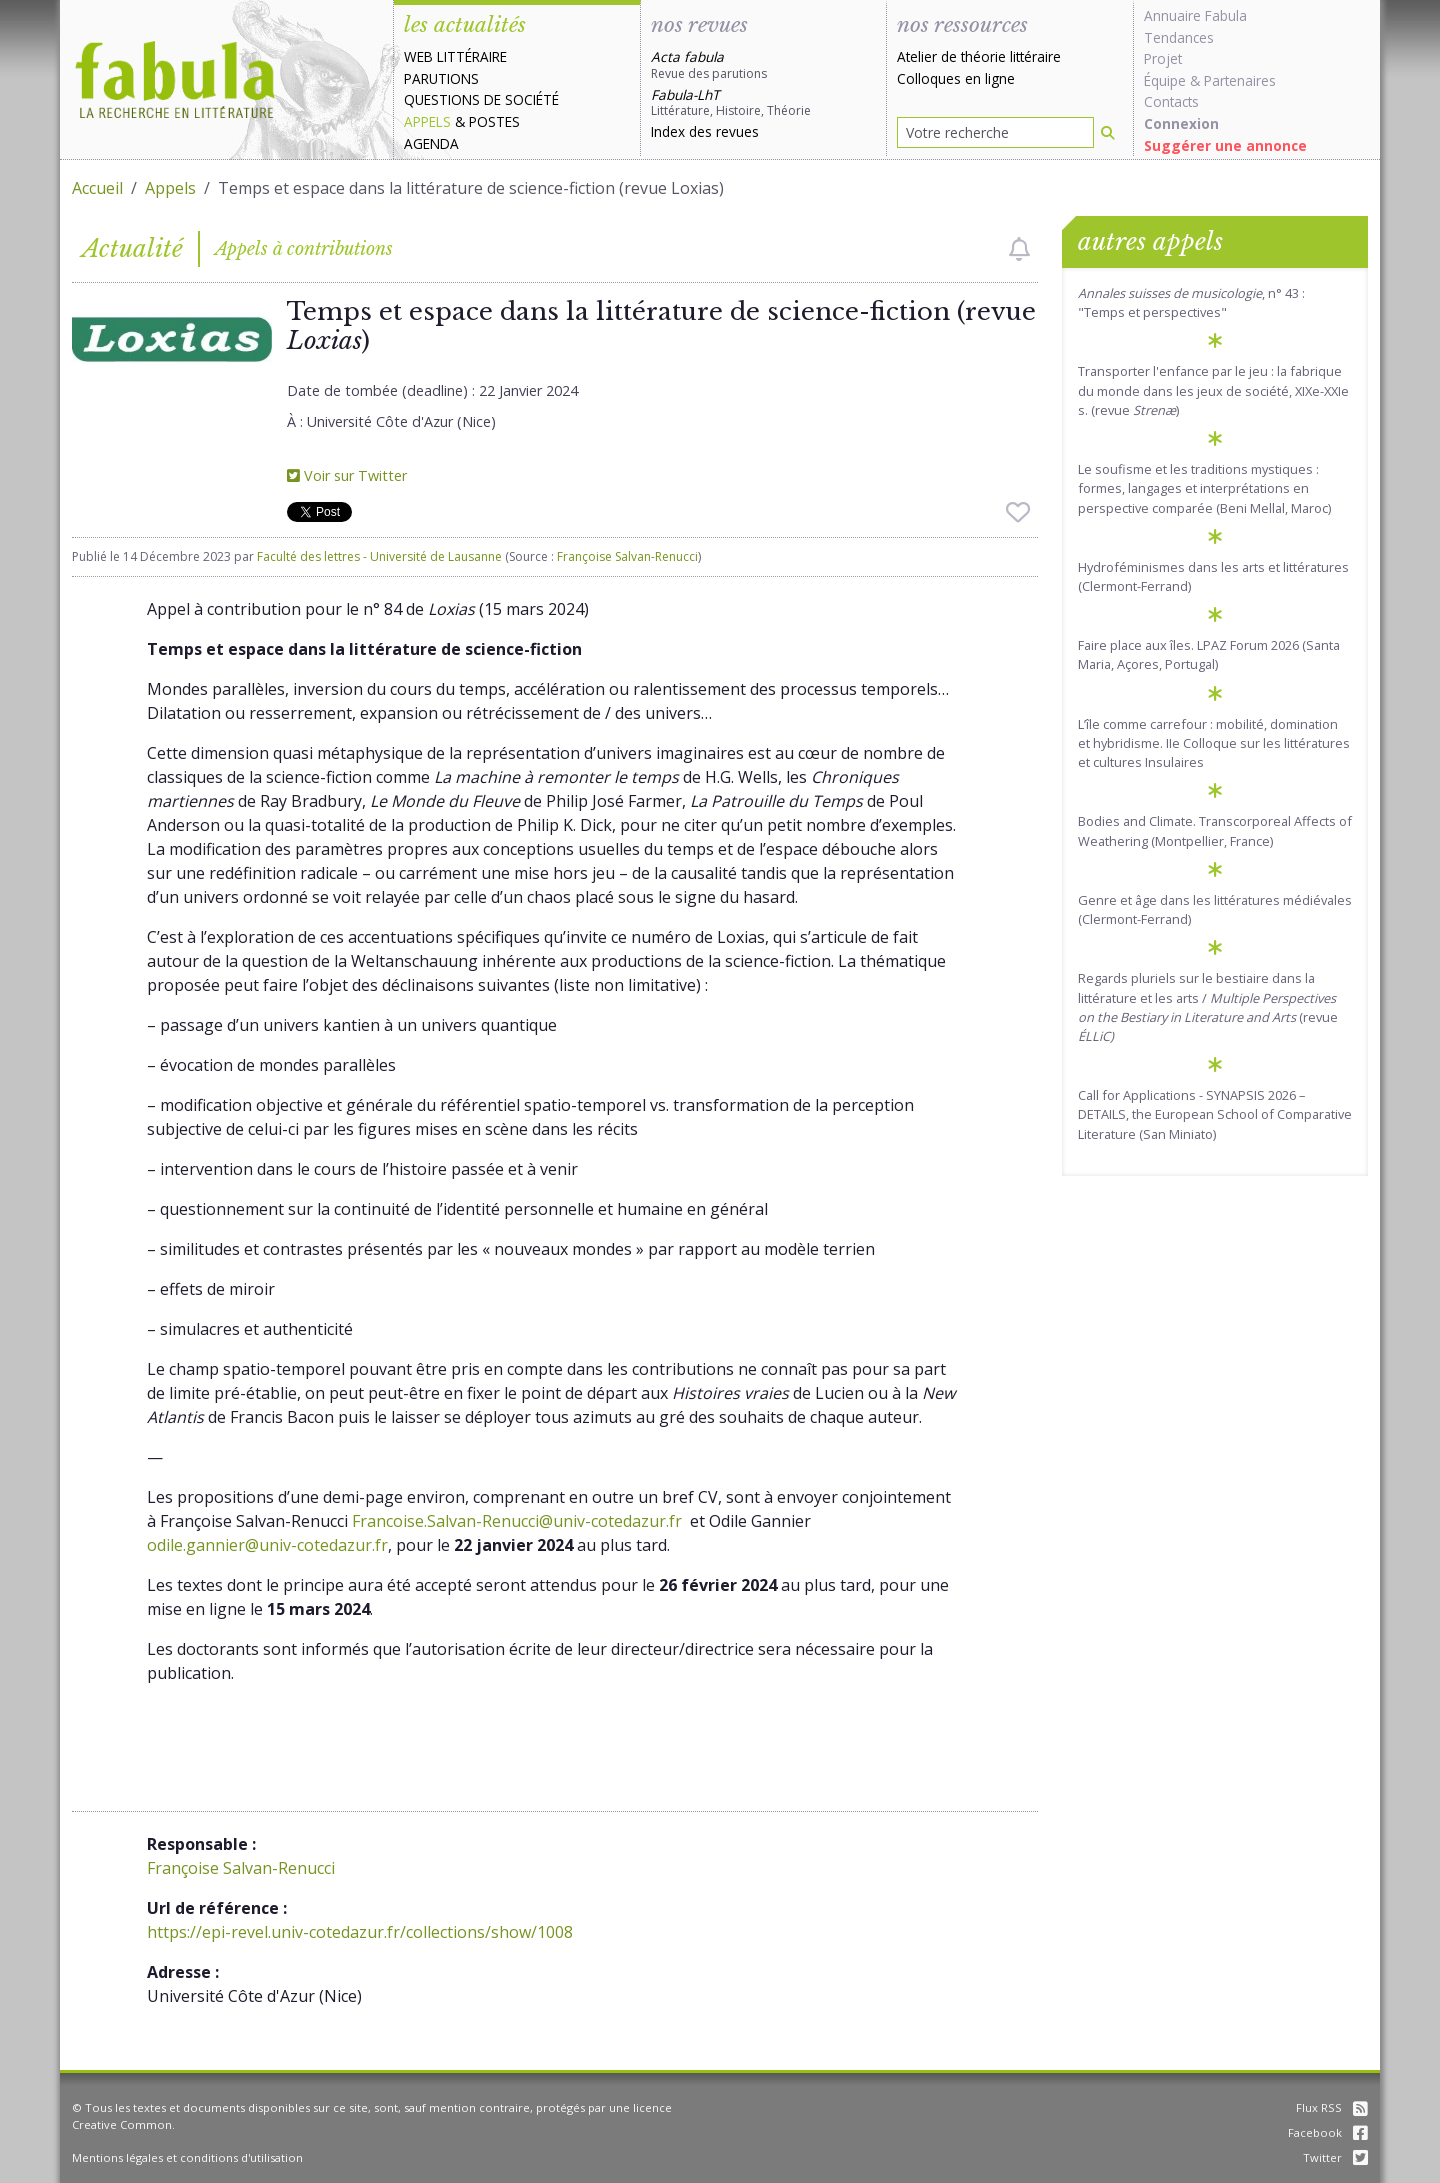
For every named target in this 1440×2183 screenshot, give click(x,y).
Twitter (1335, 2157)
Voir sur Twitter (347, 475)
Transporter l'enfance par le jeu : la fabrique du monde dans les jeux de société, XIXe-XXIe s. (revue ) (1213, 390)
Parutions (441, 78)
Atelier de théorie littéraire (979, 56)
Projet (1163, 58)
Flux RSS (1332, 2107)
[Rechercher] (1108, 132)
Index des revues (705, 131)
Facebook (1328, 2132)
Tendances (1179, 37)
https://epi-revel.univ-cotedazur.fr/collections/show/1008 (360, 1932)
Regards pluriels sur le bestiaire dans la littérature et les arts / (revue (1208, 1007)
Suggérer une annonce (1225, 145)
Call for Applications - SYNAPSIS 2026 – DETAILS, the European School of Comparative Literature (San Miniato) (1215, 1114)
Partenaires (1240, 80)
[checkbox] (1019, 249)
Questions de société (481, 99)
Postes (494, 121)
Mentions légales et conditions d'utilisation (187, 2157)
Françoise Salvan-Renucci (627, 556)
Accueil (97, 188)
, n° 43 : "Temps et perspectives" (1191, 302)
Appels (427, 121)
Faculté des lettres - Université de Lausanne (379, 556)
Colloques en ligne (956, 78)
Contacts (1171, 101)
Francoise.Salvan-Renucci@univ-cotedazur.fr (517, 1521)
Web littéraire (455, 56)
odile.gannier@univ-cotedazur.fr (267, 1545)
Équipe (1165, 80)
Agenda (431, 143)
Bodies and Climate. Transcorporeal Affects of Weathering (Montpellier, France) (1215, 830)
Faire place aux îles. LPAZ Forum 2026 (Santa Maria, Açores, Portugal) (1209, 654)
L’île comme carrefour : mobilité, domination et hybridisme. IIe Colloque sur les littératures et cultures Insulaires (1214, 743)
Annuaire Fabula (1195, 15)
